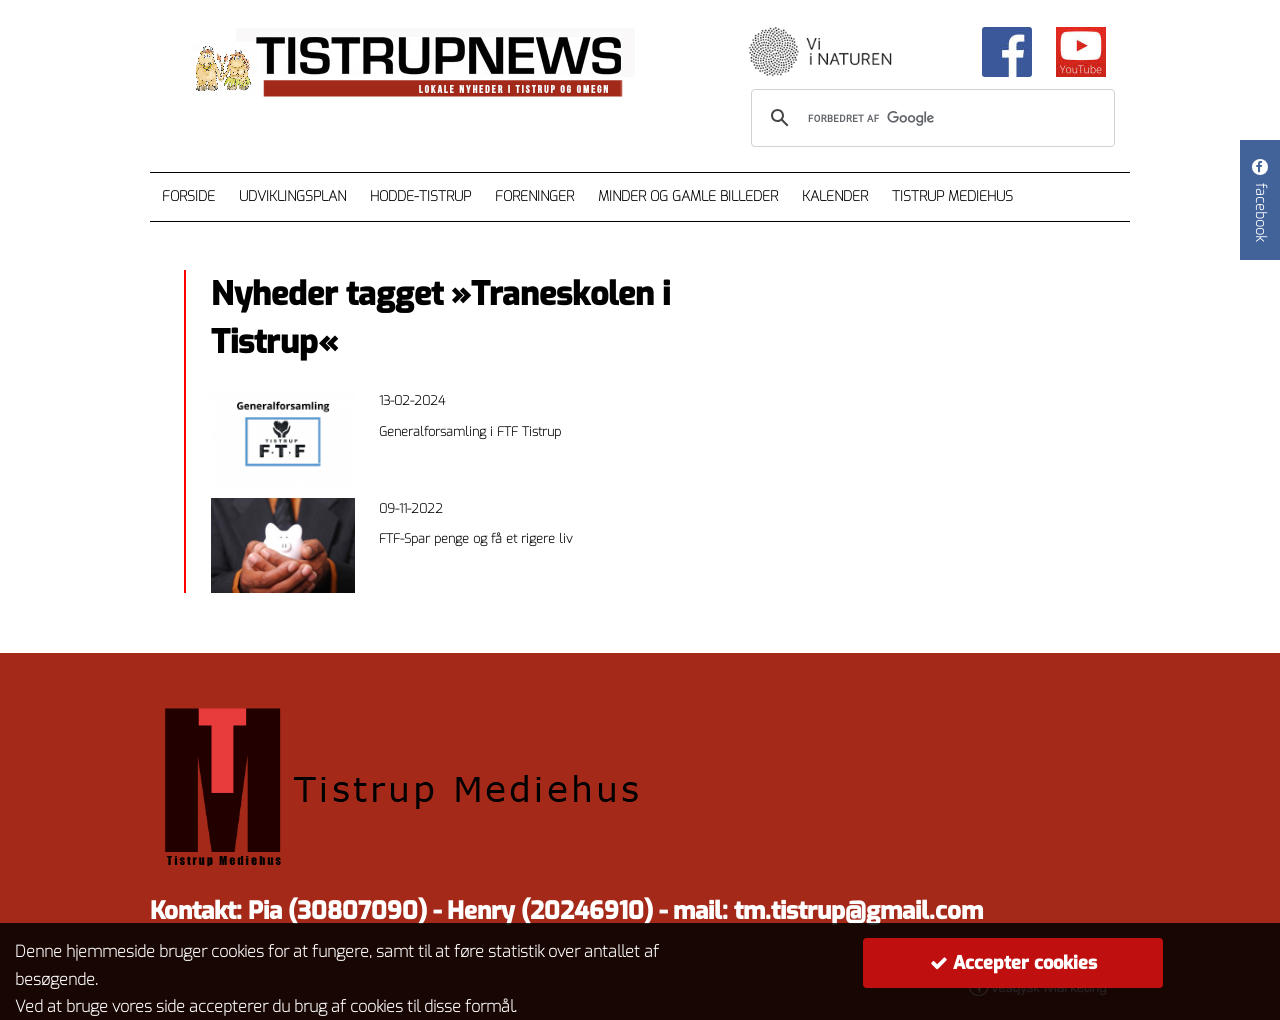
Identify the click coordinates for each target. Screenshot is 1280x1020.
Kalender (835, 196)
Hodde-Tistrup (420, 196)
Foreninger (534, 196)
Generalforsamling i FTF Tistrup (470, 431)
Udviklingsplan (292, 196)
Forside (188, 196)
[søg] (930, 118)
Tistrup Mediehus (952, 196)
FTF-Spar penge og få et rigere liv (475, 538)
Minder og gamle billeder (688, 196)
